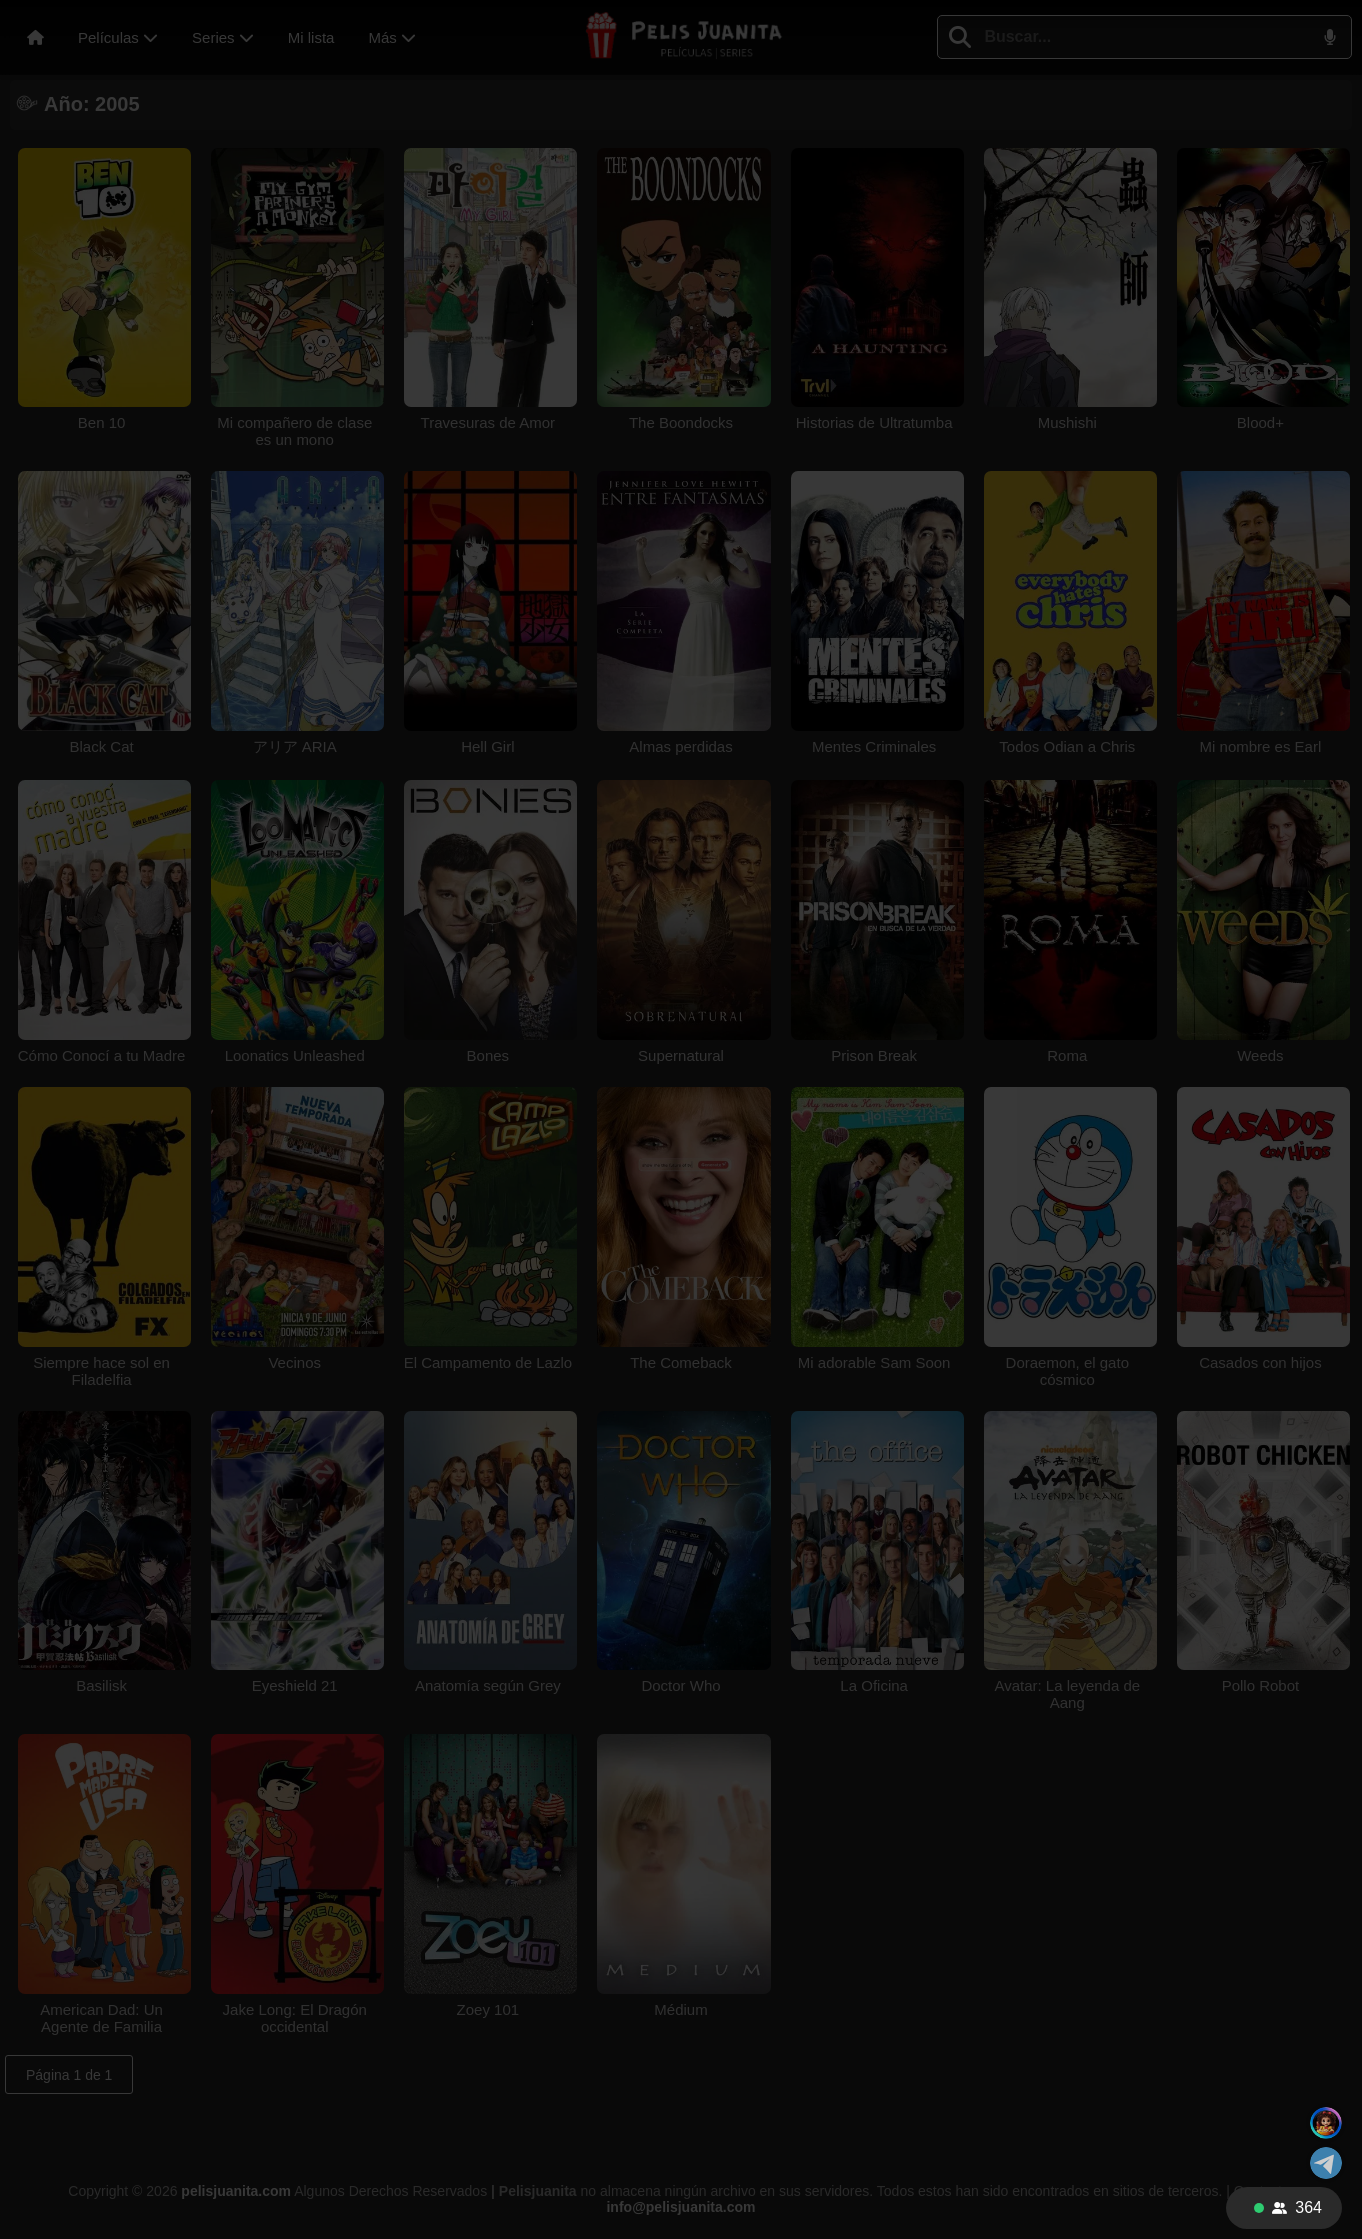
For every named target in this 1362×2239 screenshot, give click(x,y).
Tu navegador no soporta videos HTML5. (681, 1120)
